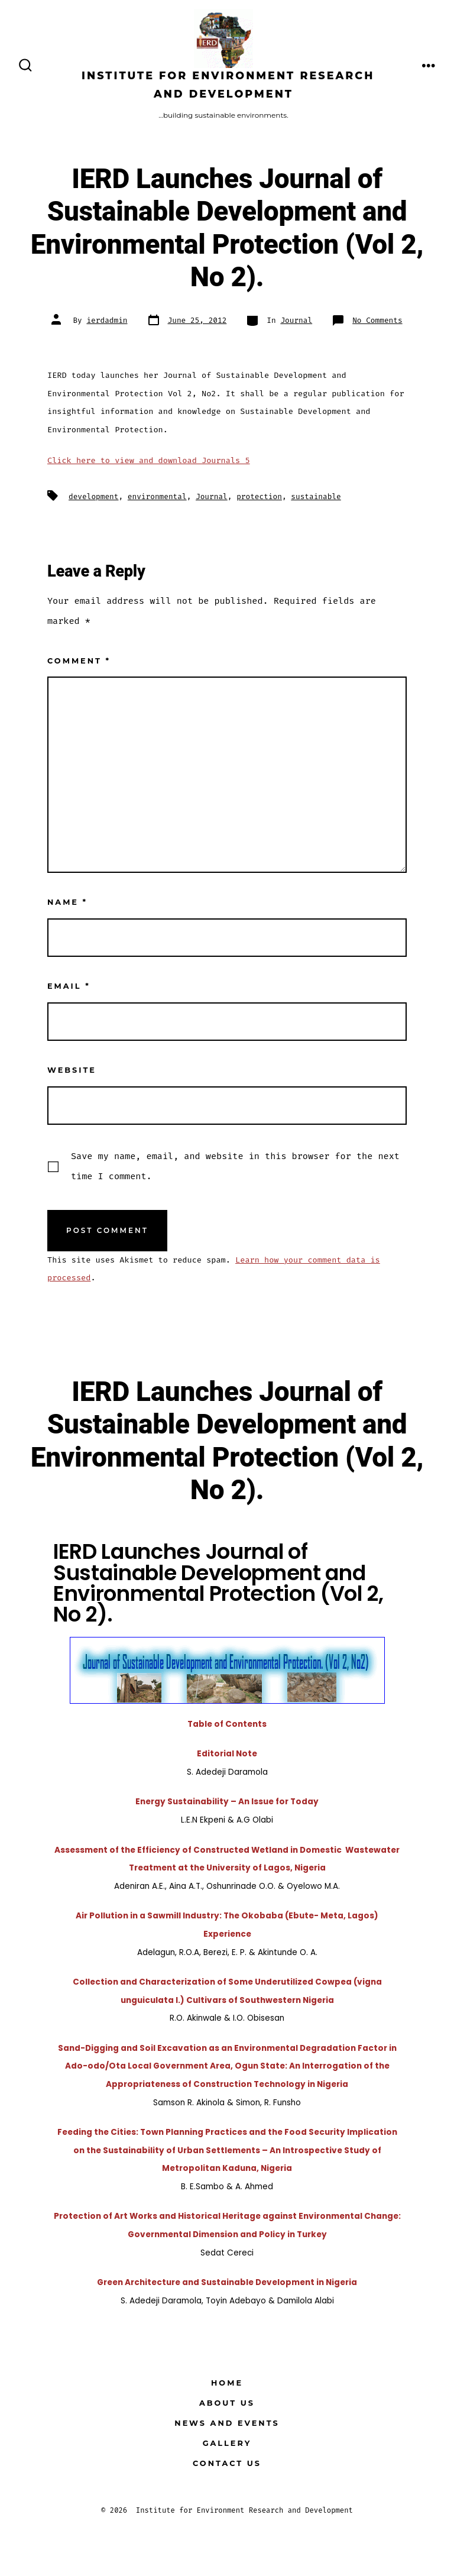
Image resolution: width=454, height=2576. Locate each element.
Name (67, 902)
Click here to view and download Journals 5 (148, 460)
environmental (157, 496)
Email (68, 986)
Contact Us (227, 2463)
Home (227, 2382)
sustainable (315, 496)
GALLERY (227, 2443)
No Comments (377, 320)
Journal (296, 320)
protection (259, 496)
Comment (79, 660)
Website (71, 1070)
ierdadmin (106, 320)
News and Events (226, 2423)
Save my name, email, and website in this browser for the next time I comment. (235, 1166)
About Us (227, 2403)
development (93, 496)
